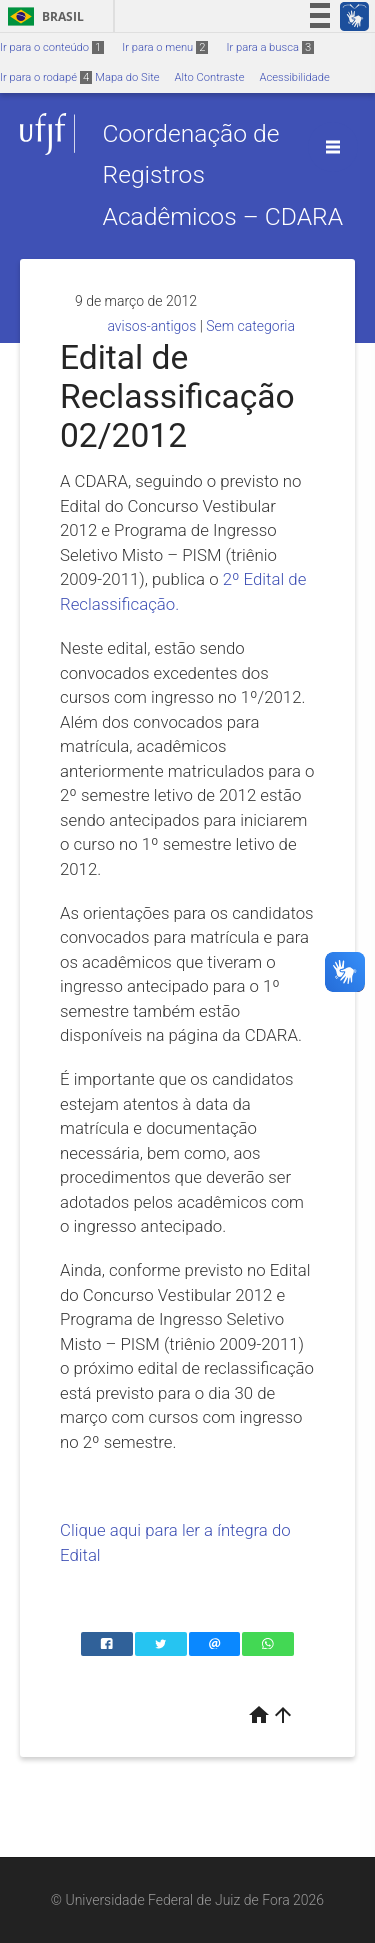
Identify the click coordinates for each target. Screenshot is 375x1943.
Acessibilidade (294, 77)
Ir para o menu (165, 47)
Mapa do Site (127, 77)
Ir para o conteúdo (52, 47)
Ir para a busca (270, 47)
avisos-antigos (151, 326)
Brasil (42, 16)
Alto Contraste (210, 77)
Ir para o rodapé (46, 77)
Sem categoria (250, 326)
